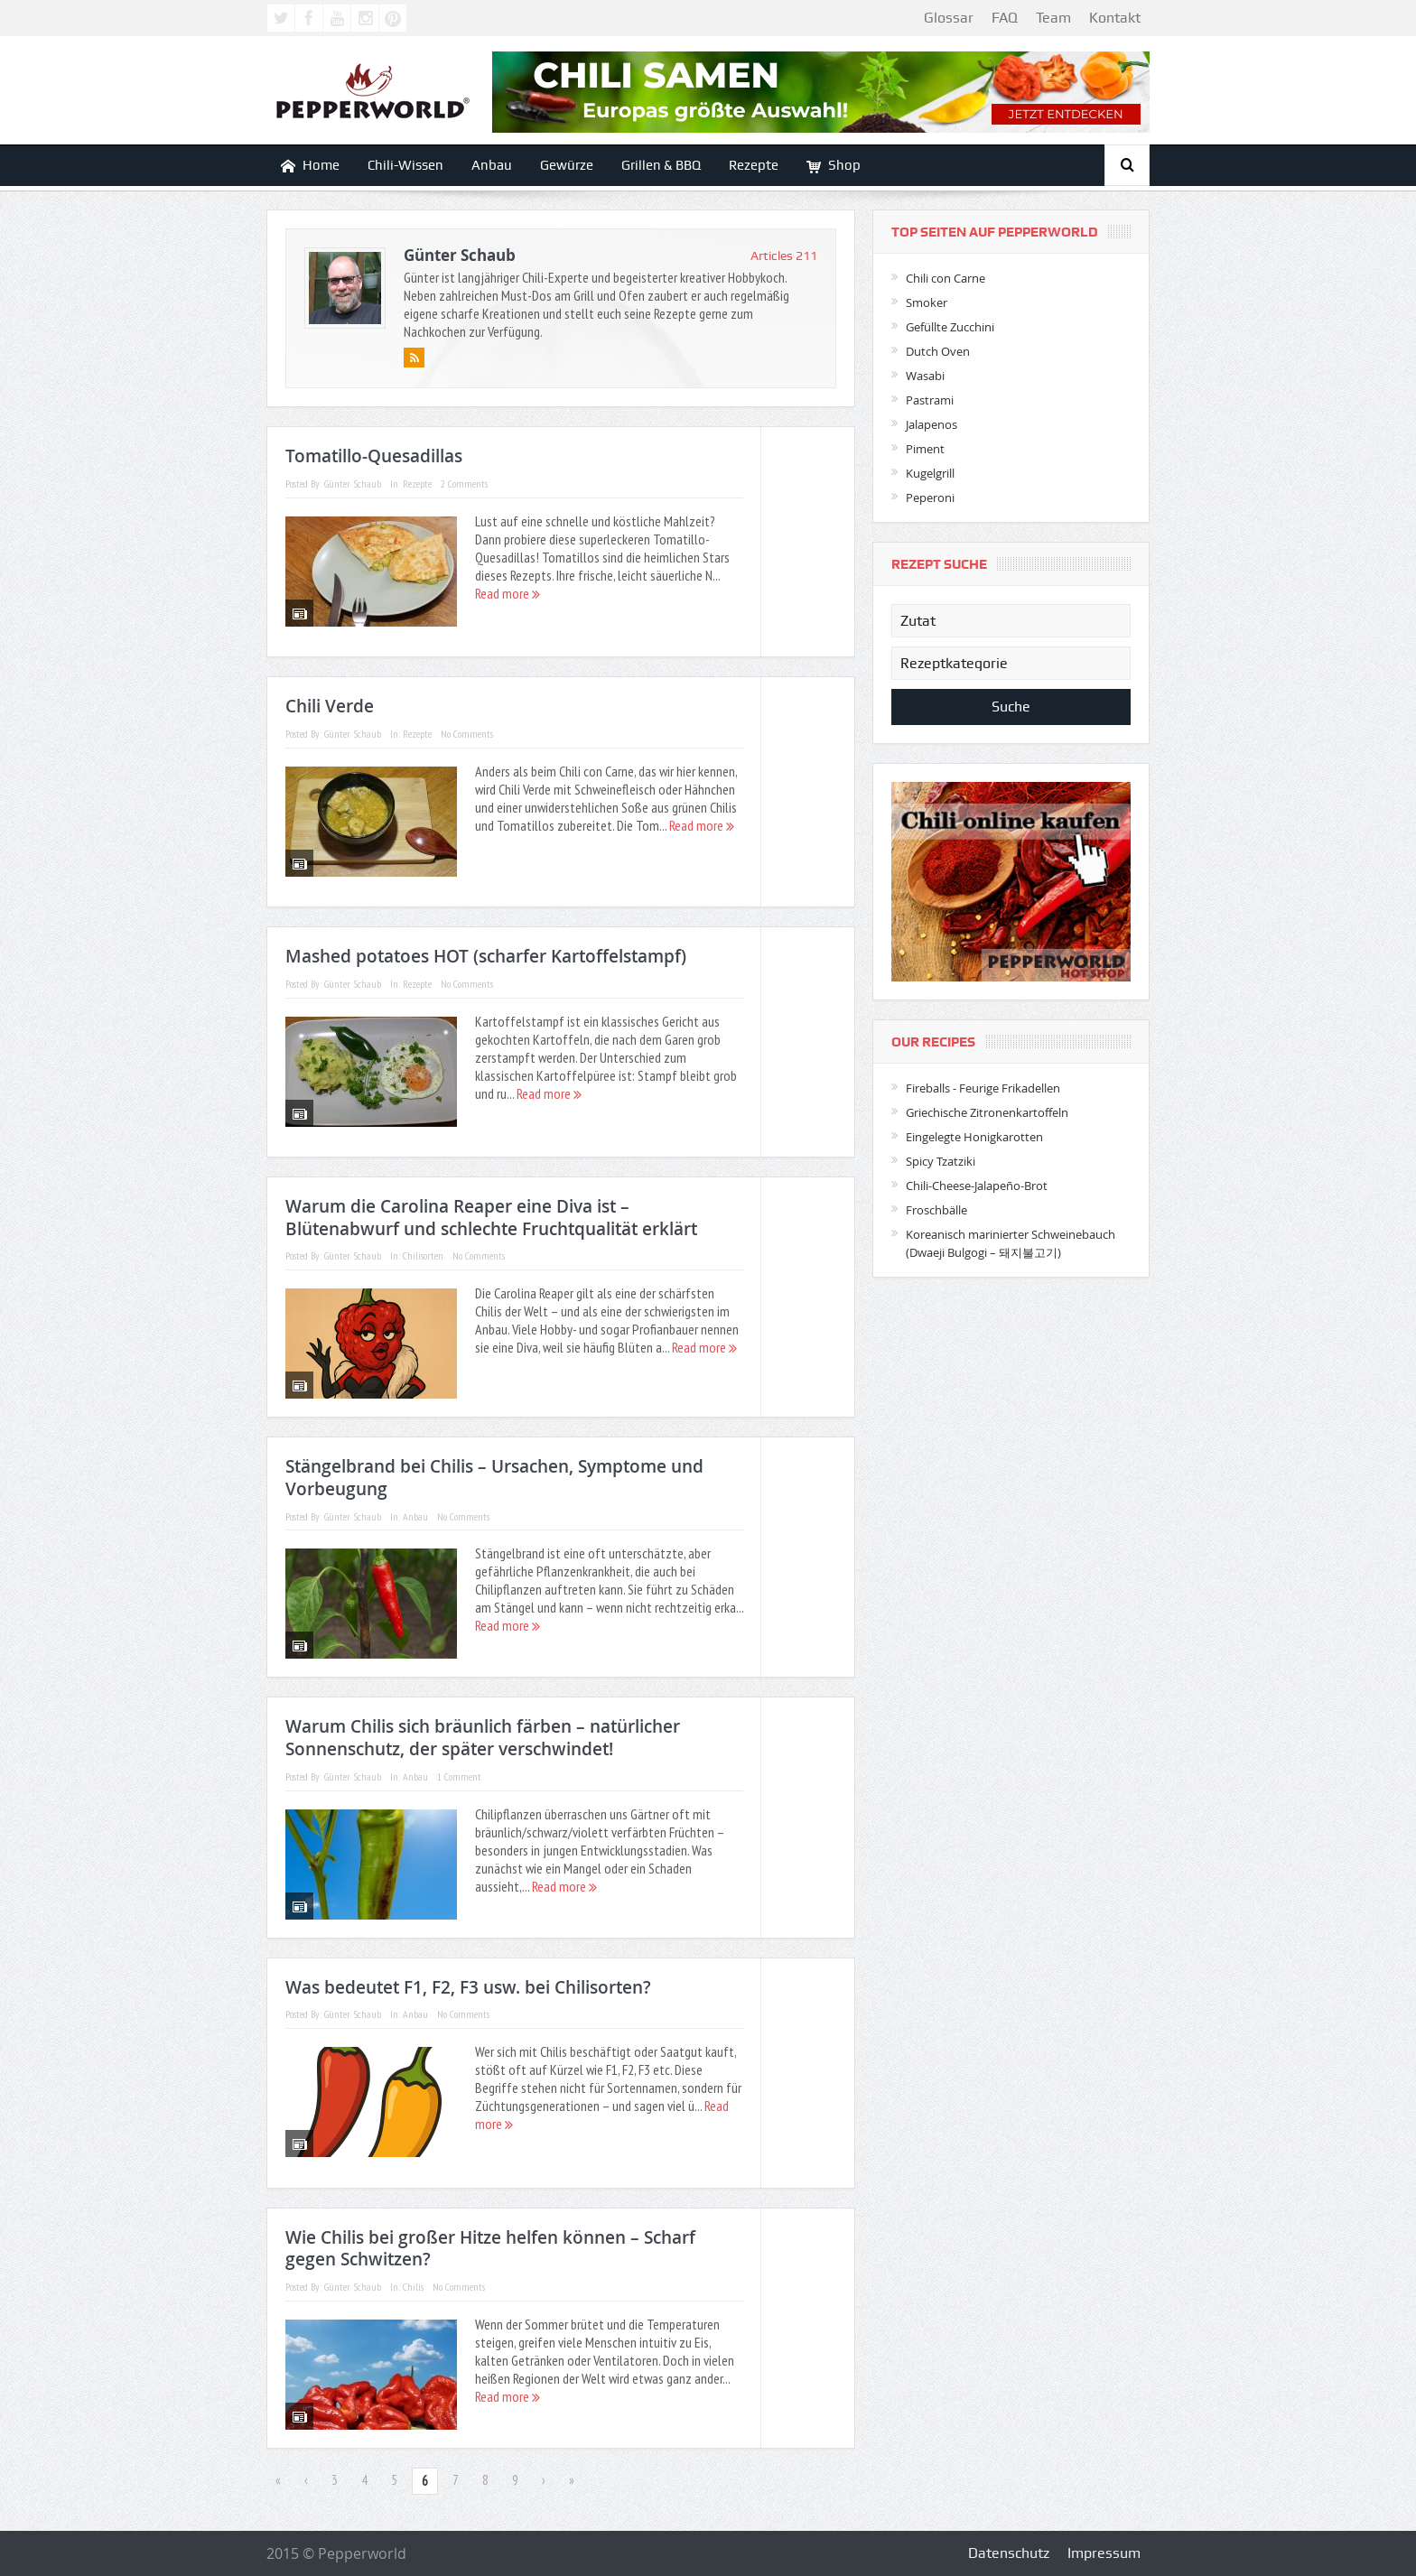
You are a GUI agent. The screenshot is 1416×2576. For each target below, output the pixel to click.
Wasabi (925, 375)
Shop (833, 165)
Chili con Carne (945, 278)
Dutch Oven (938, 351)
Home (310, 165)
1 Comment (459, 1776)
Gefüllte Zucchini (950, 327)
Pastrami (930, 400)
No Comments (467, 733)
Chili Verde (329, 706)
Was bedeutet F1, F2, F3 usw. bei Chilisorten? (468, 1987)
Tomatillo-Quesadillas (373, 456)
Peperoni (930, 497)
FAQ (1005, 17)
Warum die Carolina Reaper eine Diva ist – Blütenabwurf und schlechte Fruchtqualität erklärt (491, 1218)
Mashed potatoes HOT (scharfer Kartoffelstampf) (485, 956)
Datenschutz (1008, 2553)
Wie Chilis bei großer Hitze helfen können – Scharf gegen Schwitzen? (490, 2249)
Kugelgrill (930, 473)
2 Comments (464, 483)
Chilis (413, 2286)
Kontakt (1115, 17)
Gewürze (566, 165)
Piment (925, 449)
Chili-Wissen (405, 165)
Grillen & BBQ (661, 165)
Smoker (926, 302)
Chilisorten (423, 1255)
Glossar (949, 17)
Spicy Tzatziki (940, 1161)
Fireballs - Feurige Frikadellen (983, 1088)
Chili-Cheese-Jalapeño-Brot (977, 1185)
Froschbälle (936, 1210)
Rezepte (753, 165)
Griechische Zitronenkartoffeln (987, 1112)
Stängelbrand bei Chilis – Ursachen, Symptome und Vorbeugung (494, 1478)
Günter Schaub (460, 255)
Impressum (1104, 2553)
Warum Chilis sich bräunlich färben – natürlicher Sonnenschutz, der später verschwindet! (482, 1738)
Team (1053, 17)
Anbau (491, 165)
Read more (507, 593)
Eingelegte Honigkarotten (974, 1137)
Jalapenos (931, 424)
